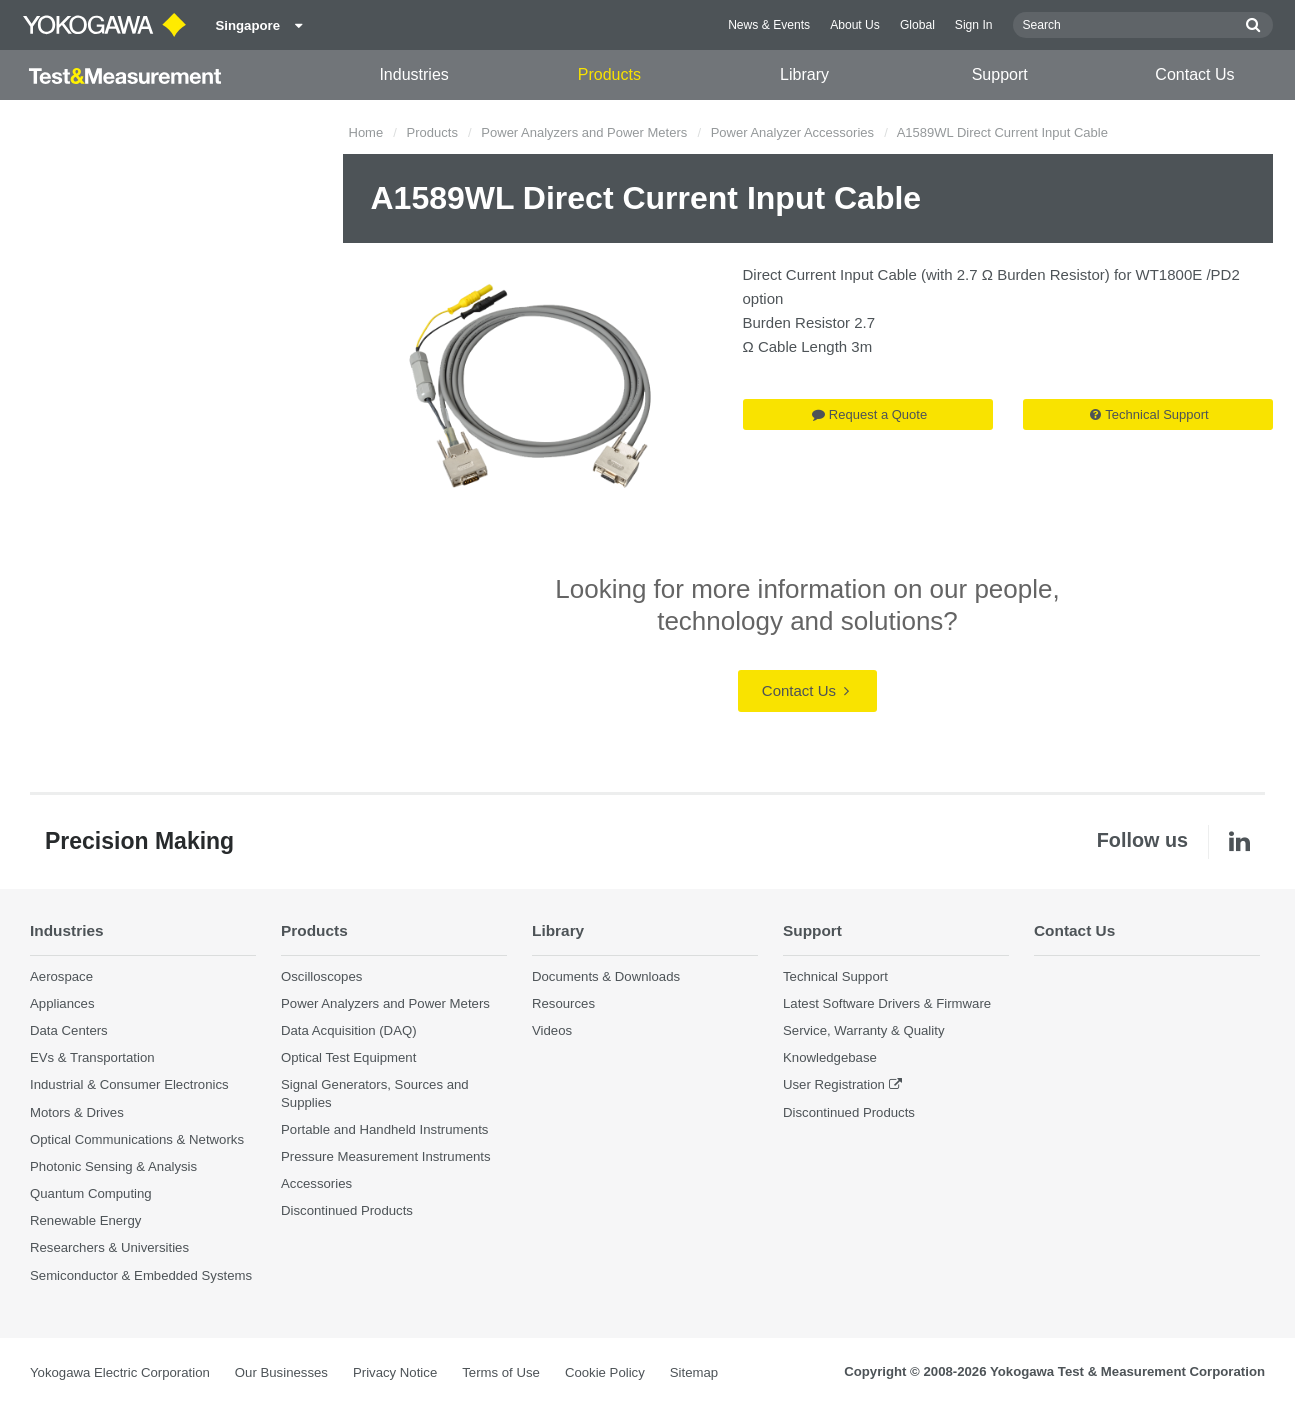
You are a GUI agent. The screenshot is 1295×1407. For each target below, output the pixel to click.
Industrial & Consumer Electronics (129, 1084)
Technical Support (1149, 414)
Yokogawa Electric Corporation (120, 1372)
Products (609, 74)
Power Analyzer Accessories (792, 132)
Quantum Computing (91, 1193)
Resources (563, 1003)
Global (917, 25)
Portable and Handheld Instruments (384, 1129)
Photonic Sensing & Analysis (113, 1166)
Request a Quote (869, 414)
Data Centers (69, 1030)
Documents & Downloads (606, 976)
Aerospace (61, 976)
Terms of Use (501, 1372)
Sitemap (694, 1372)
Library (804, 74)
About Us (855, 25)
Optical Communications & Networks (137, 1139)
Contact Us (1194, 74)
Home (366, 132)
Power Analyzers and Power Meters (584, 132)
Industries (413, 74)
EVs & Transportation (92, 1057)
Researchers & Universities (109, 1247)
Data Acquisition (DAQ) (349, 1030)
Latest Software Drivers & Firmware (887, 1003)
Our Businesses (281, 1372)
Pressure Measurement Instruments (386, 1156)
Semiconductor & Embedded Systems (141, 1275)
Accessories (316, 1183)
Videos (552, 1030)
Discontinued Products (347, 1210)
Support (1000, 74)
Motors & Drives (77, 1112)
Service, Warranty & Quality (863, 1030)
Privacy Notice (395, 1372)
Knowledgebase (830, 1057)
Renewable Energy (85, 1220)
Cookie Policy (605, 1372)
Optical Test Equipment (348, 1057)
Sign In (974, 25)
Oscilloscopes (321, 976)
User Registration (834, 1084)
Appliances (62, 1003)
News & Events (769, 25)
